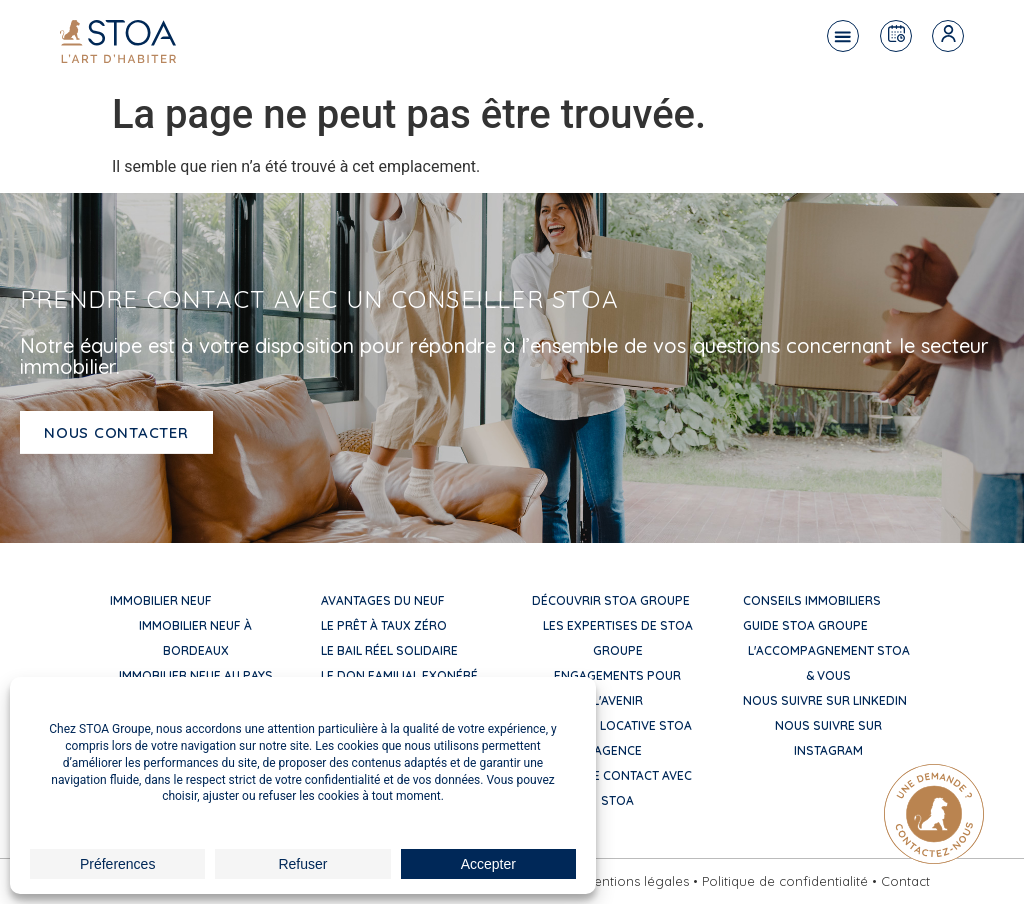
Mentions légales (636, 881)
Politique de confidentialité (785, 881)
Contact (905, 881)
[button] (843, 36)
